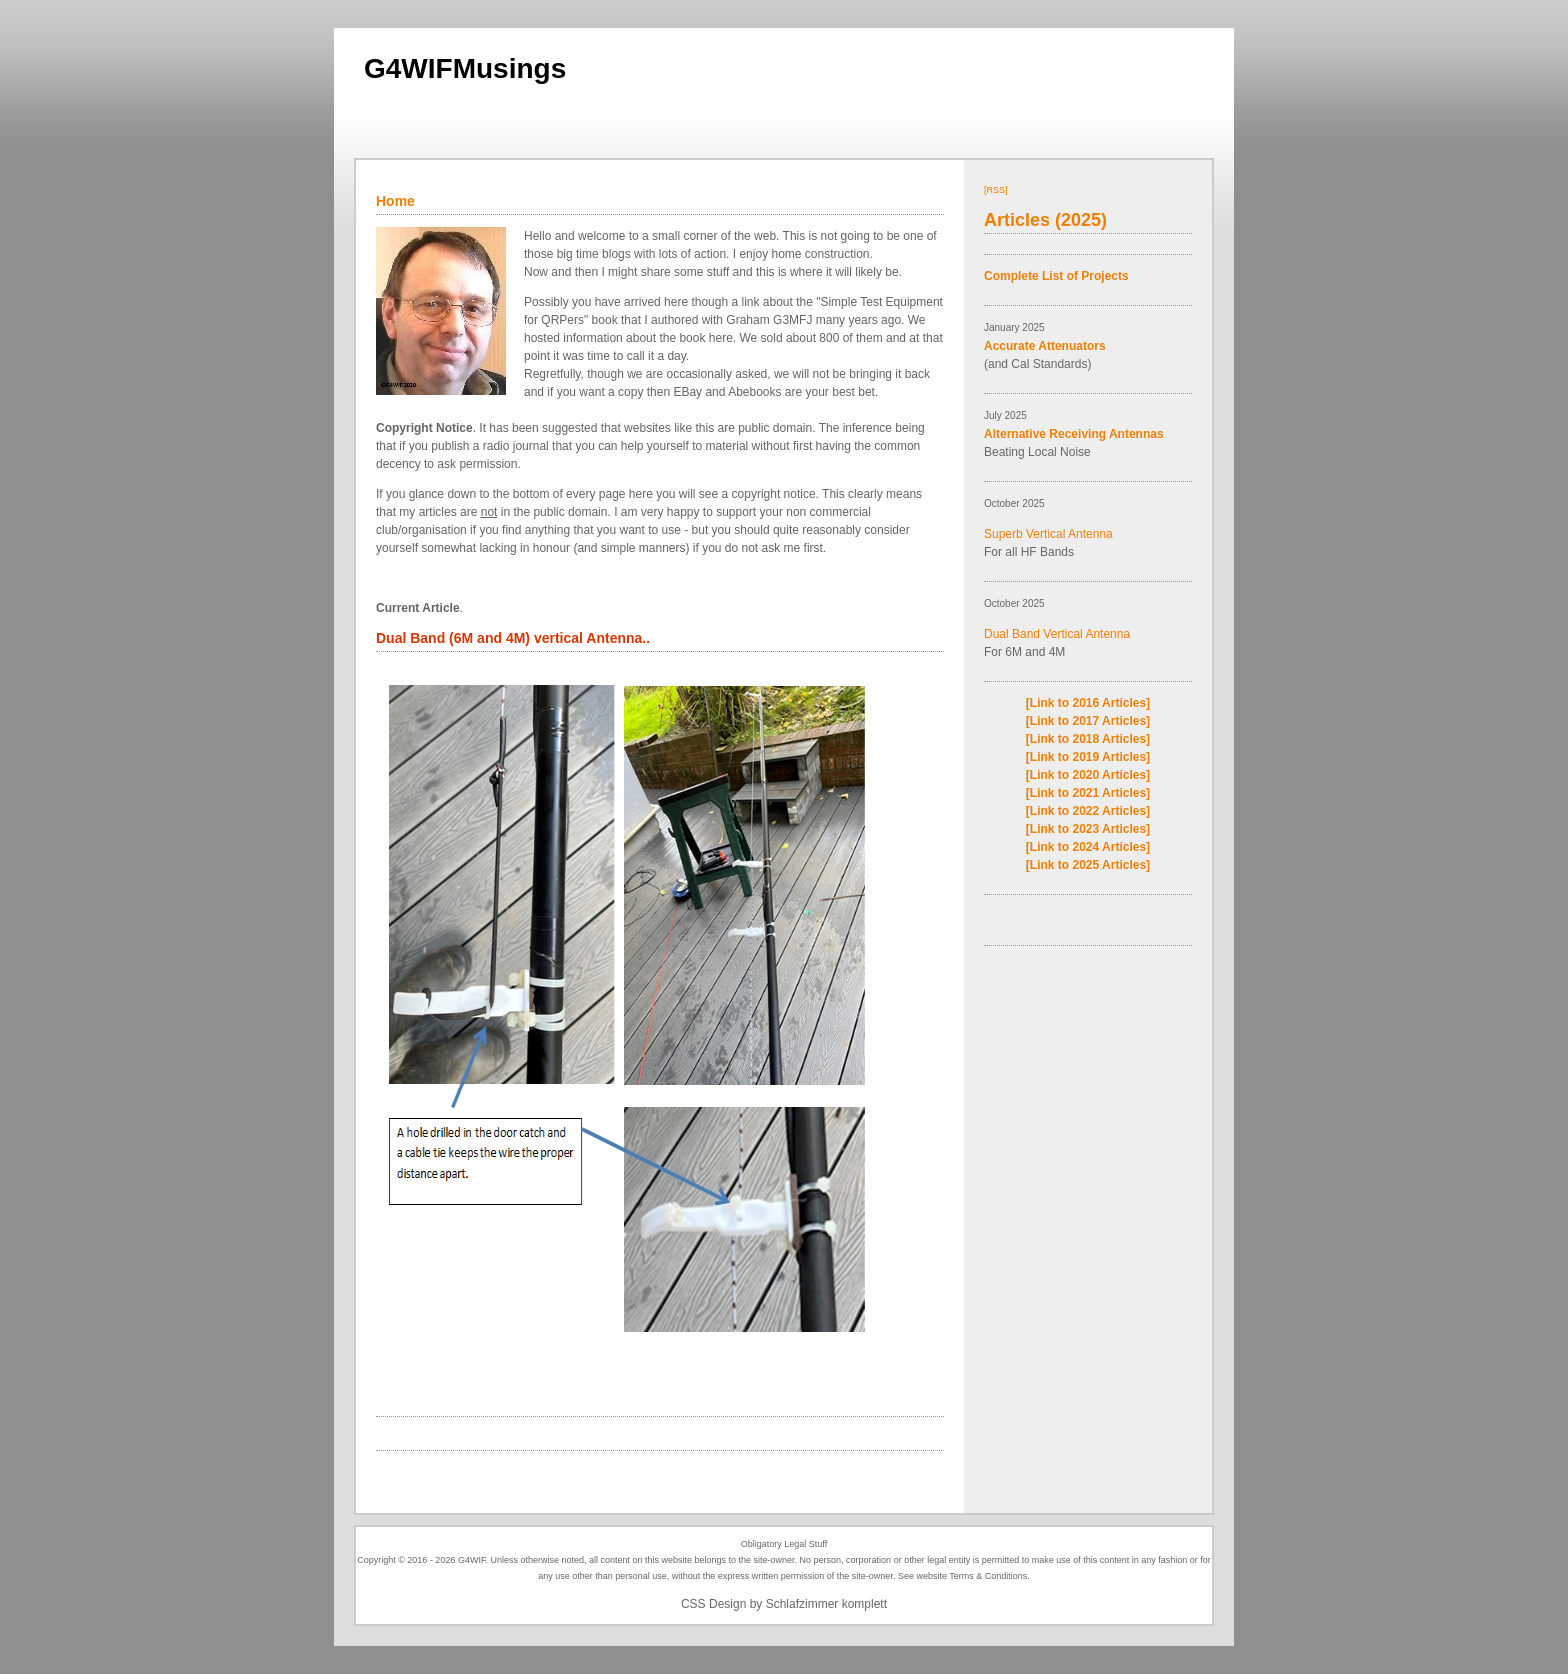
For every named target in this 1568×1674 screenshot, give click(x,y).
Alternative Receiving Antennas (1074, 434)
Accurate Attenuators (1045, 346)
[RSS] (996, 190)
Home (395, 201)
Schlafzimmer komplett (826, 1604)
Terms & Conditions (988, 1576)
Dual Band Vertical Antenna (1057, 634)
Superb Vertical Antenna (1048, 534)
